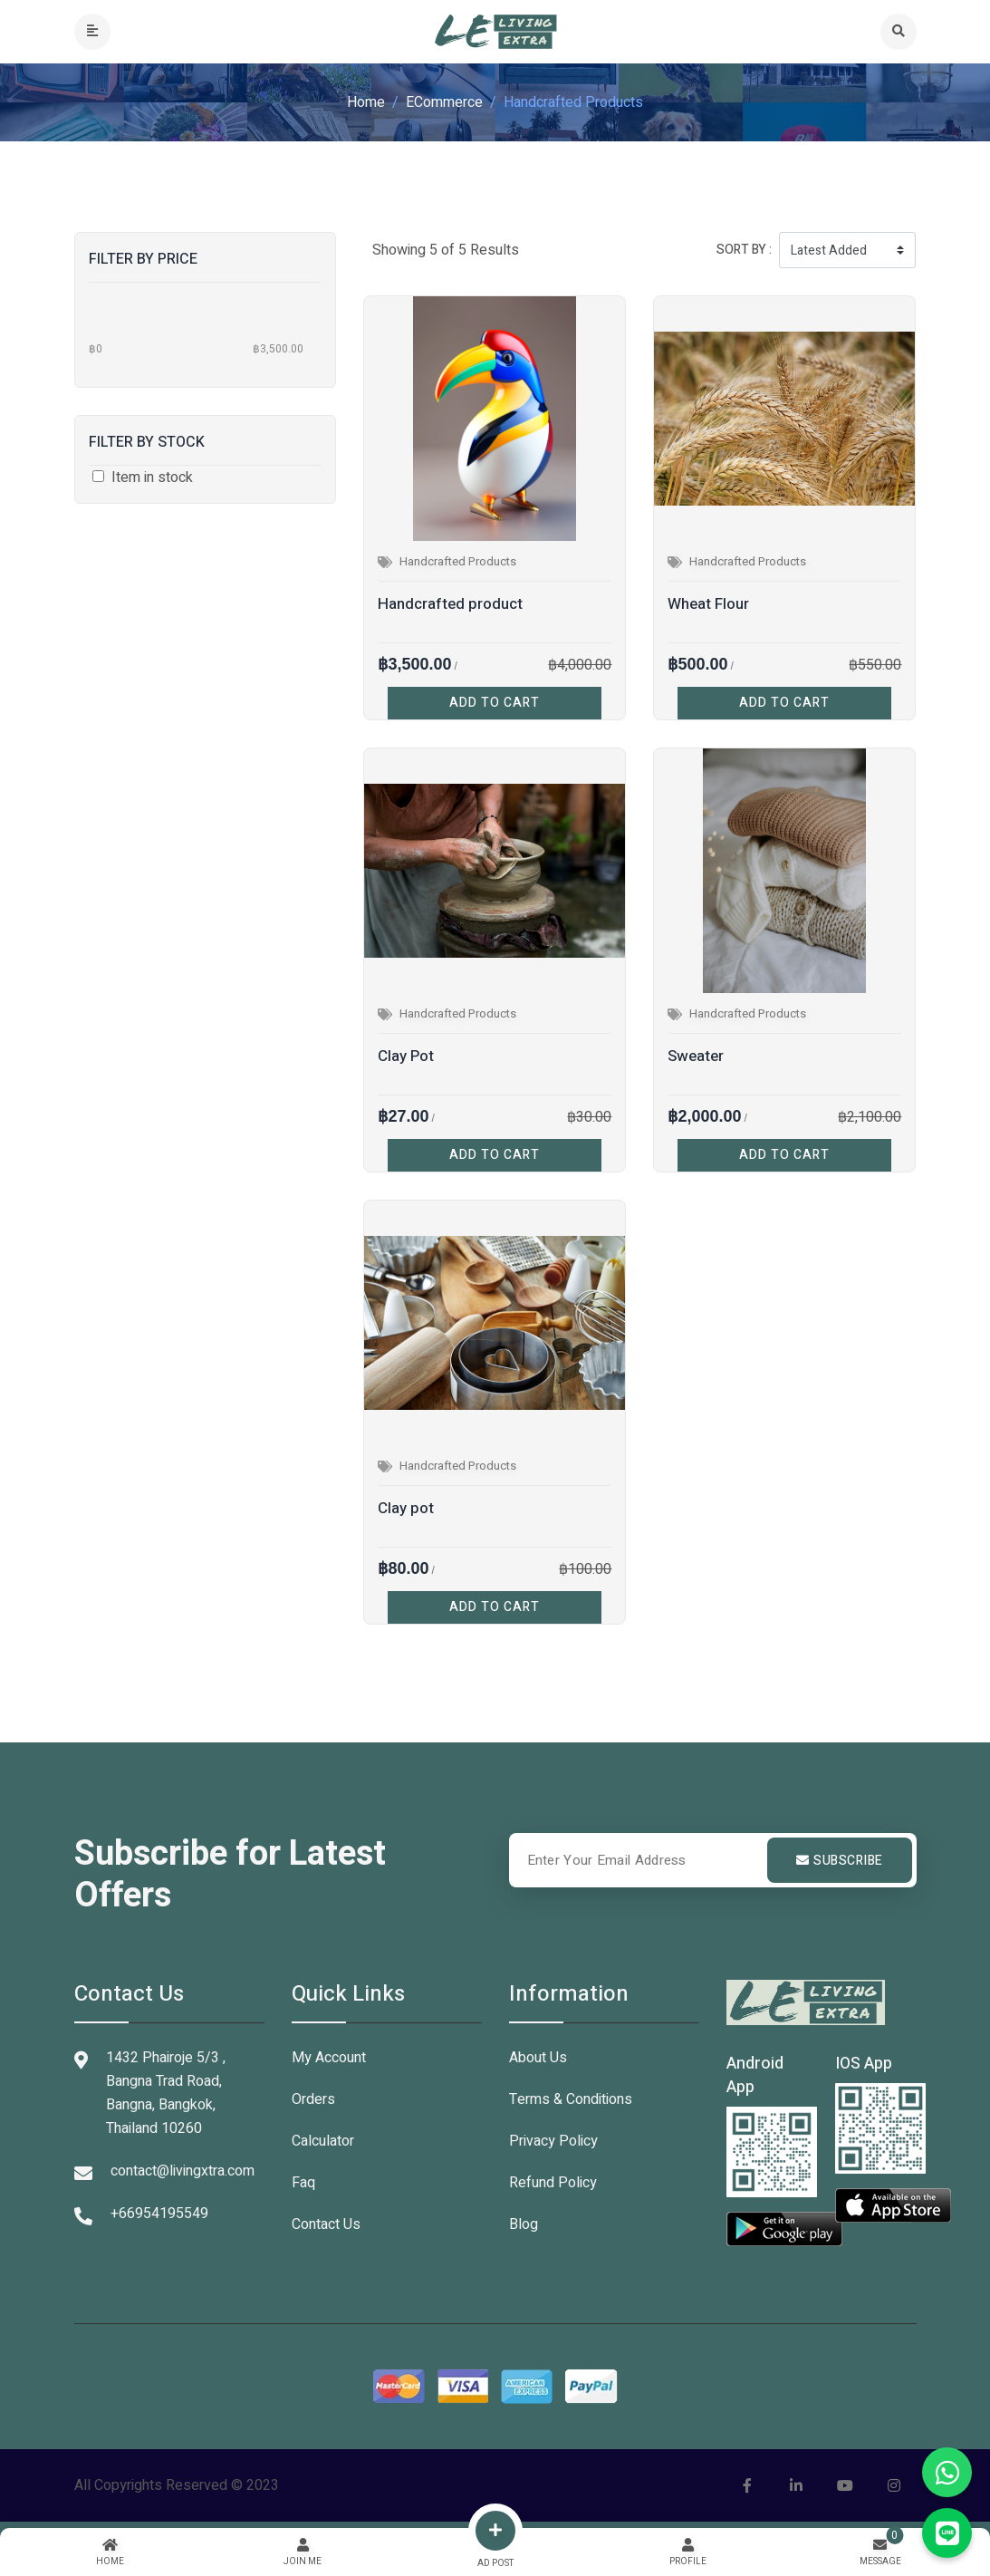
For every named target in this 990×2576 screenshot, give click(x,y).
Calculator (323, 2141)
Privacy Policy (553, 2141)
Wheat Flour (708, 604)
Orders (313, 2099)
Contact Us (326, 2224)
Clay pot (406, 1508)
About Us (538, 2058)
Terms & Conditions (570, 2099)
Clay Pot (406, 1056)
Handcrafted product (450, 604)
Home (366, 102)
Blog (523, 2224)
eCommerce (444, 102)
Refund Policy (553, 2183)
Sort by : (744, 249)
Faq (303, 2183)
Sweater (696, 1056)
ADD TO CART (494, 702)
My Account (329, 2058)
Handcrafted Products (457, 561)
